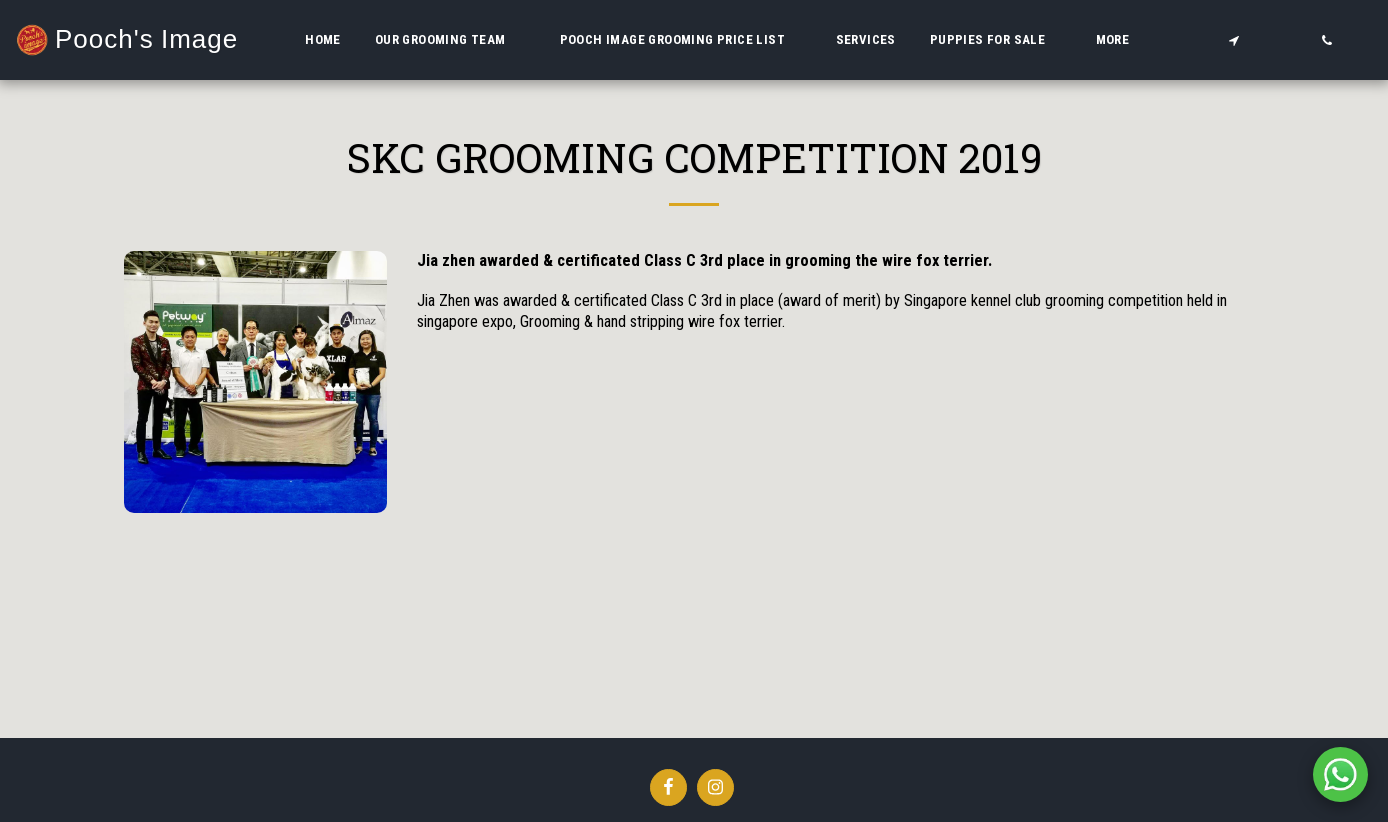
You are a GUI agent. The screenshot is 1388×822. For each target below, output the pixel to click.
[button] (450, 40)
